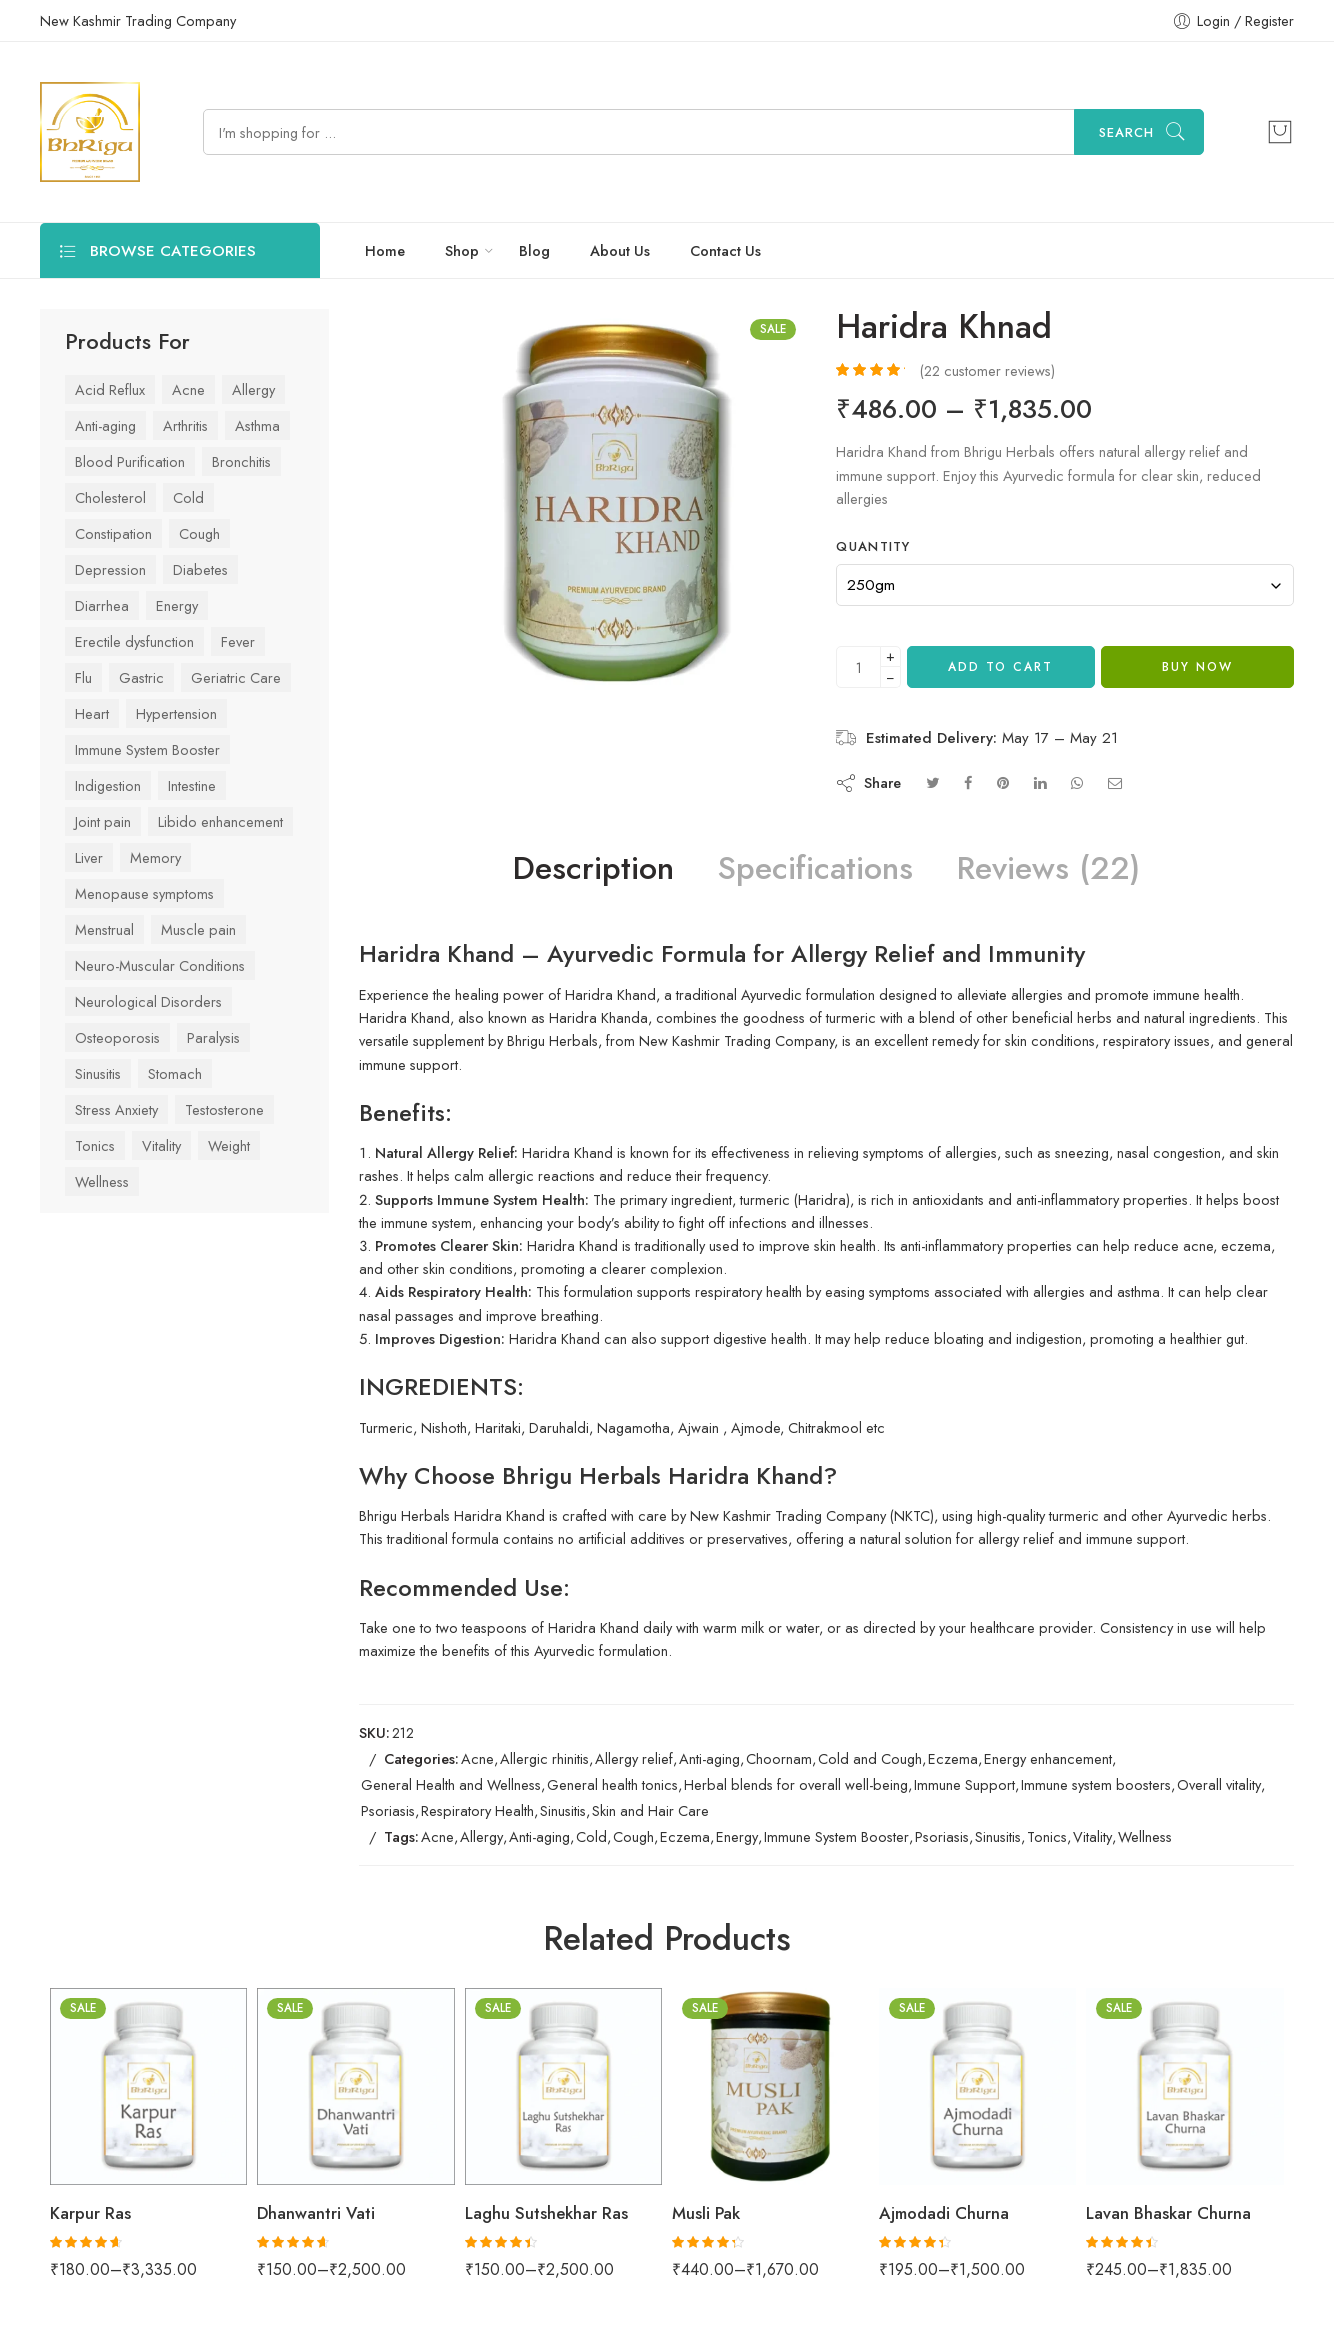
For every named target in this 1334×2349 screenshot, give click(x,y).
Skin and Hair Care (650, 1810)
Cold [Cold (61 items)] (188, 497)
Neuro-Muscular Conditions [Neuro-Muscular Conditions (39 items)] (160, 965)
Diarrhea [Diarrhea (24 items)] (102, 605)
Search (1126, 132)
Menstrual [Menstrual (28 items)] (104, 929)
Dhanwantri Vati (316, 2213)
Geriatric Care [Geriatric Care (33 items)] (236, 677)
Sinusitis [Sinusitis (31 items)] (98, 1073)
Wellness (1145, 1836)
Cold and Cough (870, 1758)
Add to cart (1000, 667)
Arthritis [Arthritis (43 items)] (185, 425)
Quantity (873, 547)
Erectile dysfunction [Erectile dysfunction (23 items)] (134, 641)
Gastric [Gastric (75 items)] (141, 677)
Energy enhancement (1048, 1758)
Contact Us (725, 250)
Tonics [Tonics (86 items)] (95, 1145)
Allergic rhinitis (544, 1758)
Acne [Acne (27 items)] (188, 389)
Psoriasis (388, 1810)
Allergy (481, 1836)
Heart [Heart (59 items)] (92, 713)
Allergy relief (634, 1758)
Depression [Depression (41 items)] (110, 569)
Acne (477, 1758)
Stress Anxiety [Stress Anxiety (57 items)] (116, 1109)
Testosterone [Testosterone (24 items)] (224, 1109)
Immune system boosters (1096, 1784)
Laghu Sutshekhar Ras (546, 2213)
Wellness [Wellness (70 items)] (102, 1181)
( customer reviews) (987, 370)
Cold (591, 1836)
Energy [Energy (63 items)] (177, 605)
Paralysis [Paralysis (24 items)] (213, 1037)
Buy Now (1197, 667)
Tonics (1047, 1836)
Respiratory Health (477, 1810)
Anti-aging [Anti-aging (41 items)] (105, 425)
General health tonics (612, 1784)
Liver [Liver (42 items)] (89, 857)
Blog (534, 250)
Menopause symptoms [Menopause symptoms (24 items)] (144, 893)
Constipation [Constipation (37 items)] (113, 533)
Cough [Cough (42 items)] (199, 533)
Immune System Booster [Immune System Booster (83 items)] (147, 749)
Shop (462, 250)
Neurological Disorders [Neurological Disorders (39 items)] (148, 1001)
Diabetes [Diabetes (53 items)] (200, 569)
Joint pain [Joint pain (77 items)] (103, 821)
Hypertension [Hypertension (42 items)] (176, 713)
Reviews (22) (1048, 869)
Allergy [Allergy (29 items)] (253, 389)
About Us (620, 250)
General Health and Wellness (451, 1784)
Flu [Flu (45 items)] (83, 677)
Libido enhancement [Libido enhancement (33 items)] (220, 821)
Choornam (779, 1758)
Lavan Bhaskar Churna (1168, 2213)
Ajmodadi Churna (944, 2213)
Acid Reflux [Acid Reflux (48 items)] (110, 389)
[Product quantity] (858, 667)
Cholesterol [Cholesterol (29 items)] (110, 497)
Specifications (815, 869)
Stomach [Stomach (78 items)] (175, 1073)
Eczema (953, 1758)
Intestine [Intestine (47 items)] (192, 785)
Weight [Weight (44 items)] (229, 1145)
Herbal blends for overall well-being (796, 1784)
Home (385, 250)
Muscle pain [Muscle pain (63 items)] (198, 929)
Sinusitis (563, 1810)
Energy (737, 1836)
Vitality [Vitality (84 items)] (161, 1145)
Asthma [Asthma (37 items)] (257, 425)
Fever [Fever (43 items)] (238, 641)
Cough (633, 1836)
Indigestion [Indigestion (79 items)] (108, 785)
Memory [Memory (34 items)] (155, 857)
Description (593, 869)
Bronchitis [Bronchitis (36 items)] (241, 461)
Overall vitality (1219, 1784)
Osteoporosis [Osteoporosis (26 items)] (117, 1037)
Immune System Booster (836, 1836)
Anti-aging (709, 1758)
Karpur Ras (90, 2213)
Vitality (1092, 1836)
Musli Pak (706, 2213)
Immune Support (964, 1784)
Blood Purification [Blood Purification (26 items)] (130, 461)
